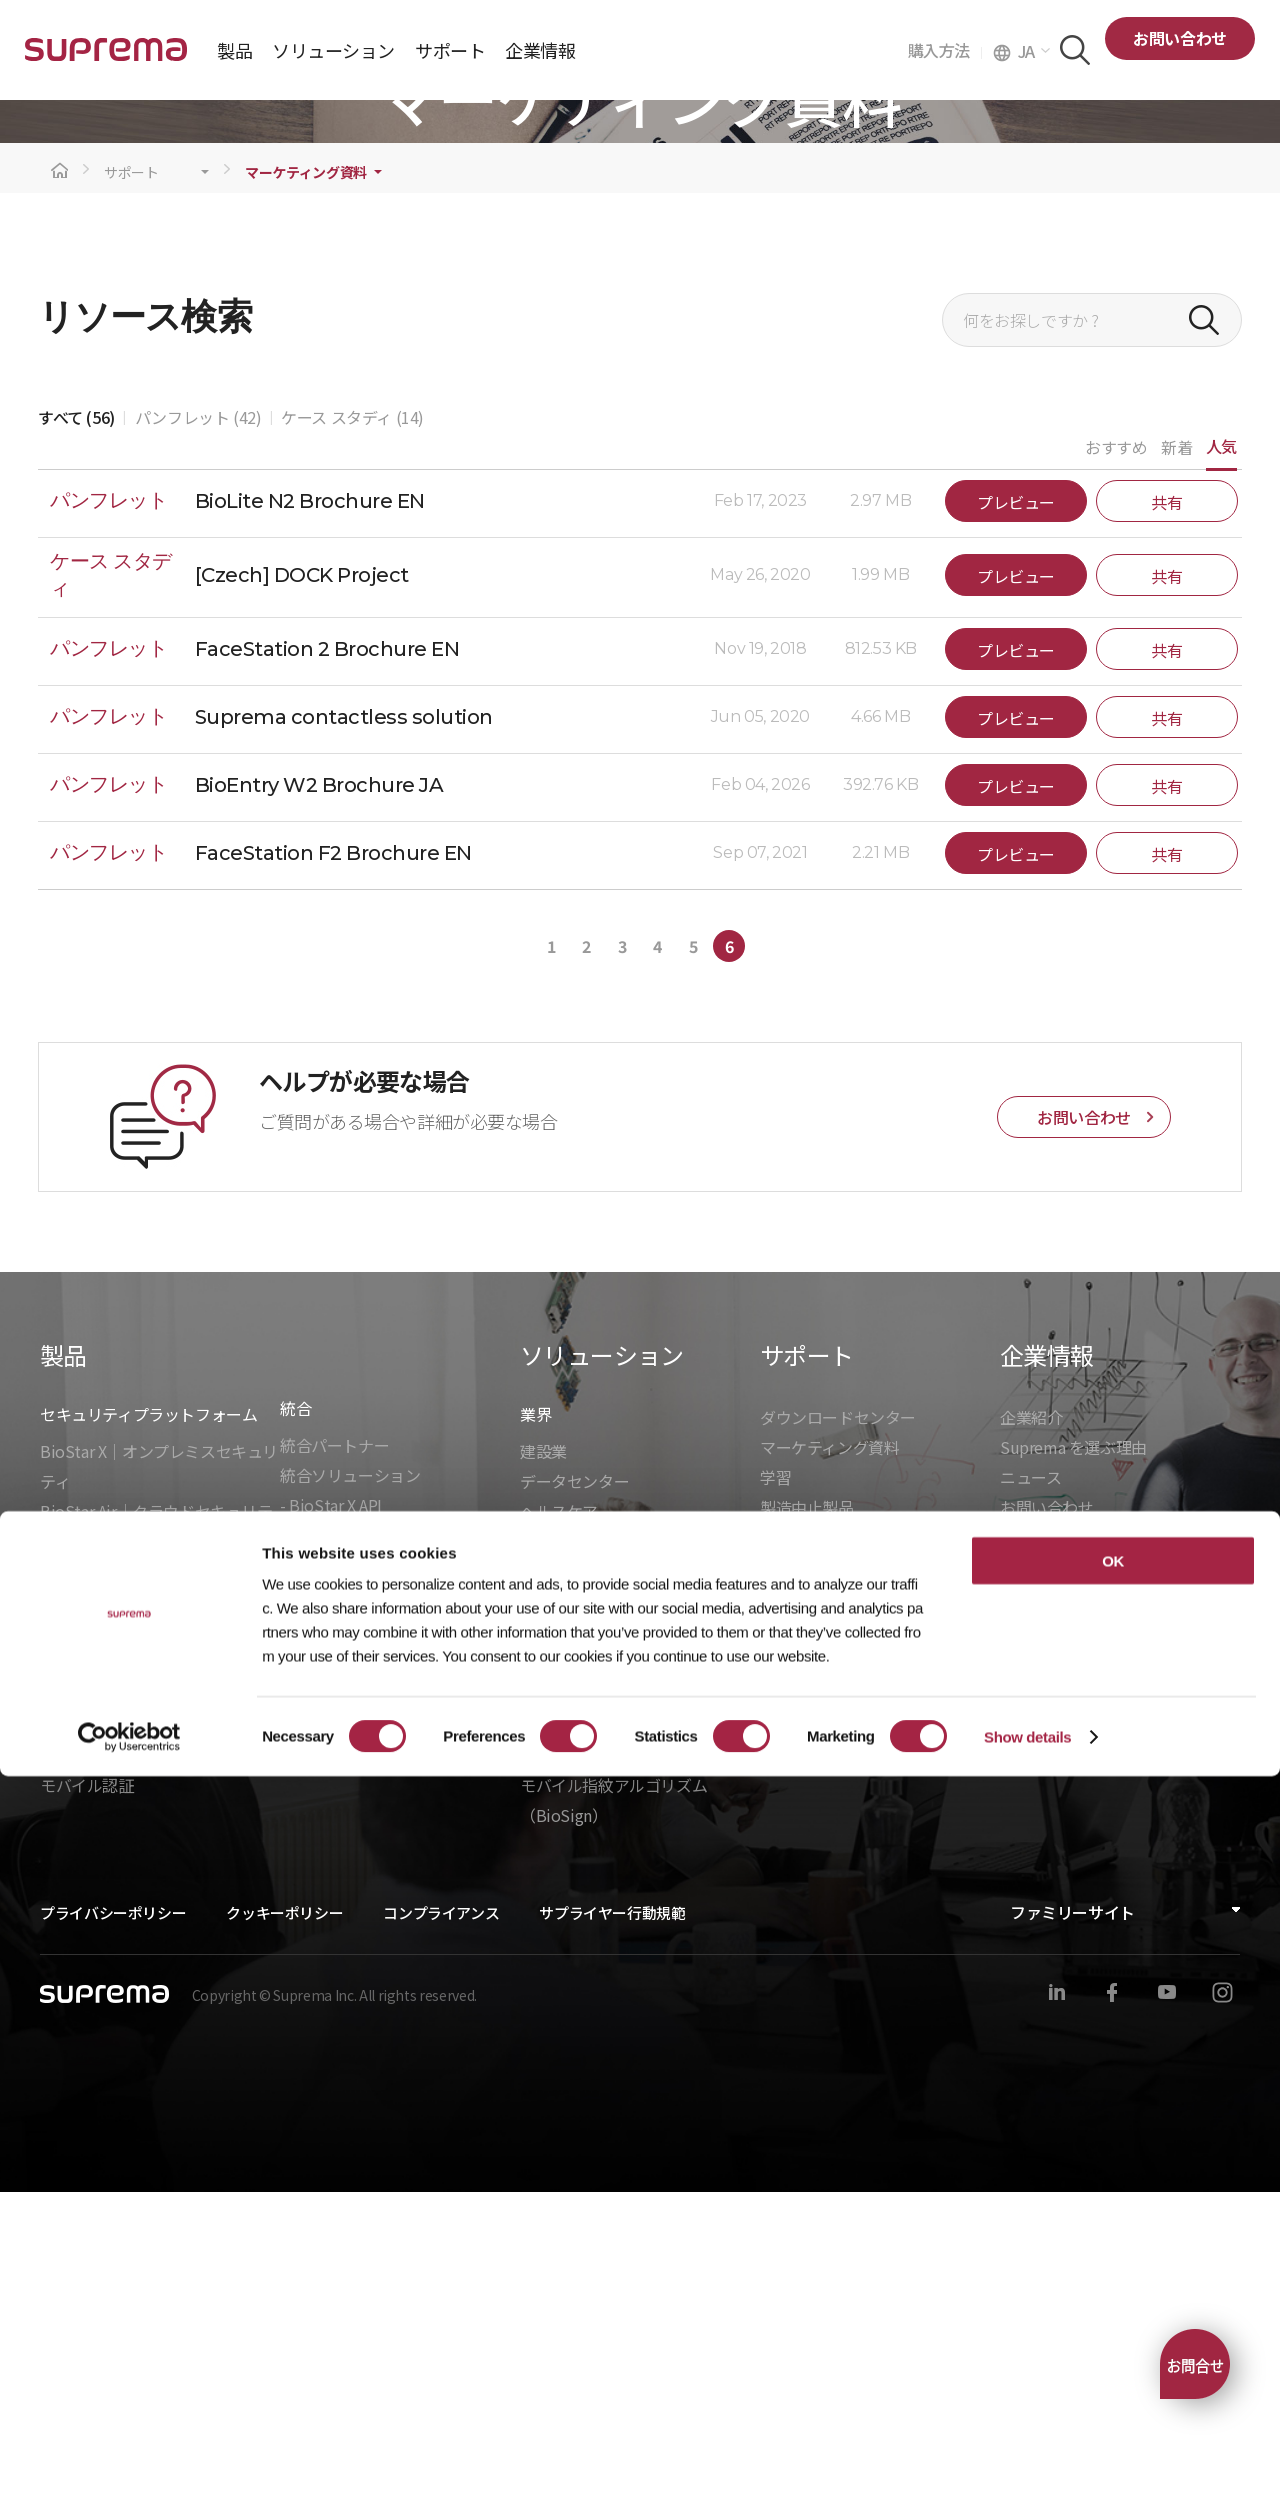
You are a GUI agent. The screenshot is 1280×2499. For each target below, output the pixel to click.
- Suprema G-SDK (342, 1842)
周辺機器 (71, 2062)
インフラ (551, 1878)
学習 (775, 1784)
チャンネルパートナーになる (861, 1999)
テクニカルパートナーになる (861, 2029)
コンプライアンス (441, 2219)
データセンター (574, 1788)
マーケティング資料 (306, 479)
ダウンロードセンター (838, 1724)
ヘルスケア (559, 1818)
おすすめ (1116, 754)
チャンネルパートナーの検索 (861, 1969)
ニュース (1030, 1784)
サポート (131, 479)
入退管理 (551, 2002)
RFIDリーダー (88, 2032)
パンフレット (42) (198, 724)
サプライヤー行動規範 (612, 2219)
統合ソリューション (350, 1782)
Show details (1027, 2459)
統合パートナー (334, 1752)
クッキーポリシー (284, 2219)
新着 (1176, 754)
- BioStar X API (331, 1812)
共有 (1166, 809)
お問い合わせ (1180, 38)
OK (1113, 2283)
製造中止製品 (807, 1814)
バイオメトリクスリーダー (133, 2002)
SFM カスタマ (808, 2059)
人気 (1221, 753)
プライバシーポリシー (113, 2219)
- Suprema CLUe (337, 1902)
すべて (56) (76, 724)
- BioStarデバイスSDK (358, 1872)
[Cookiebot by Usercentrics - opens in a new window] (129, 2460)
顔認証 (543, 2062)
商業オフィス (567, 1848)
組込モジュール (334, 1959)
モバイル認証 (87, 2092)
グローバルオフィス (1070, 1844)
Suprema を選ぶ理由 (1073, 1754)
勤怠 (535, 2032)
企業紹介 (1031, 1724)
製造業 (543, 1908)
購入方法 (945, 50)
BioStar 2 (73, 1878)
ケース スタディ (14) (352, 724)
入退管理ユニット (102, 1972)
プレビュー (1016, 809)
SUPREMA (106, 57)
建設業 (543, 1758)
